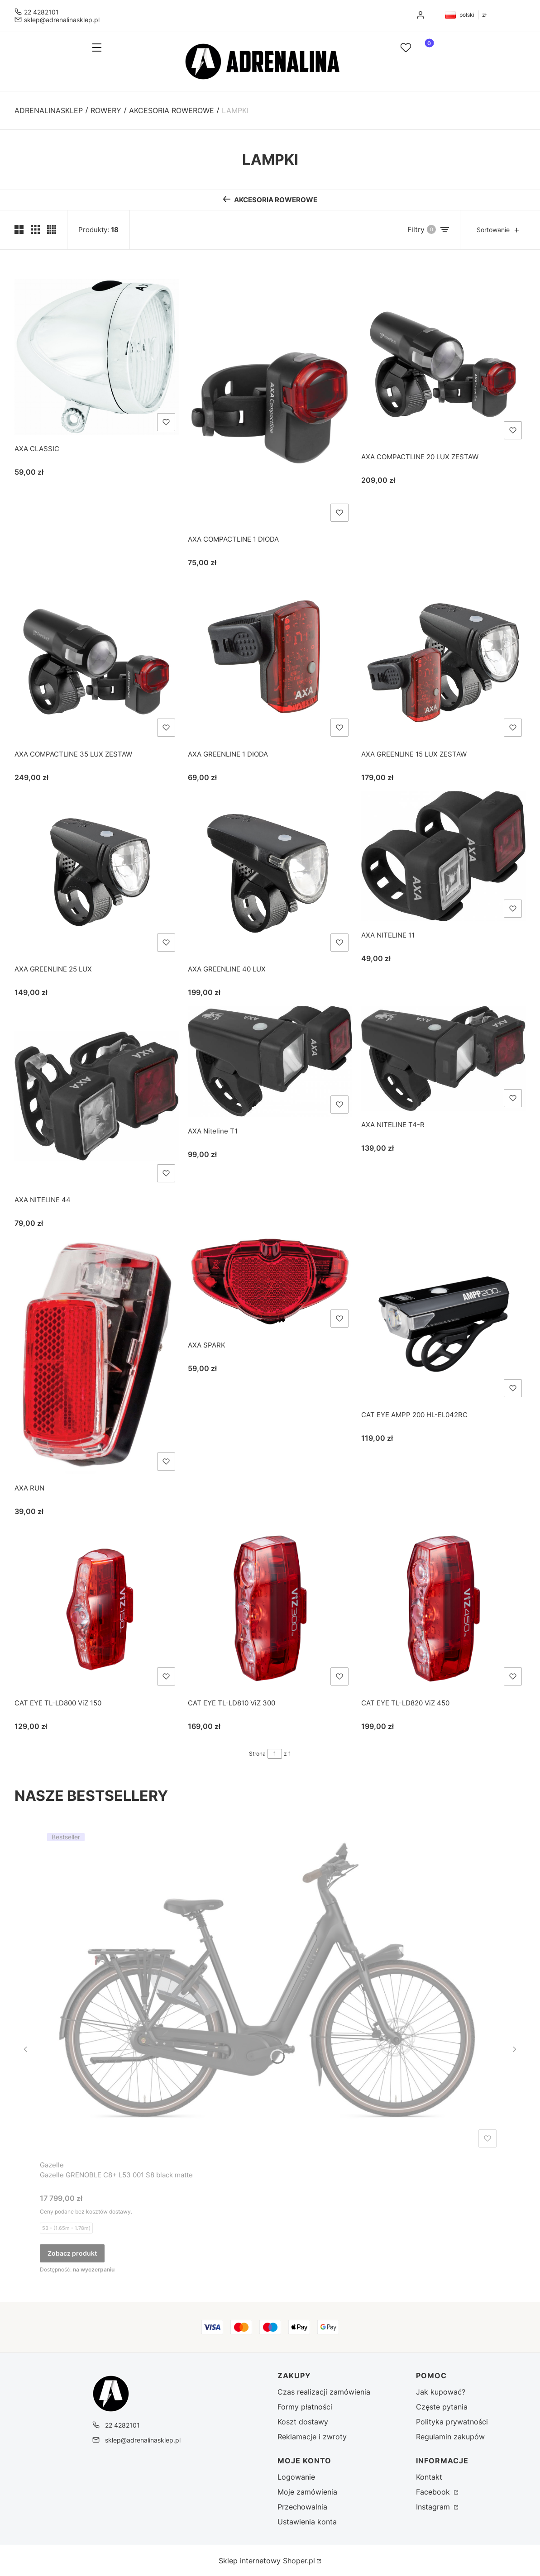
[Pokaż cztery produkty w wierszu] (51, 229)
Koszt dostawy (302, 2421)
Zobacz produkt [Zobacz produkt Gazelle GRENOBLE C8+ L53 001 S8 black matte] (72, 2253)
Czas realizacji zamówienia (323, 2391)
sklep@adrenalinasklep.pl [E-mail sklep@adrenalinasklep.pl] (62, 20)
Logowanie (296, 2476)
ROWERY (106, 110)
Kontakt (429, 2476)
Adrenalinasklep (48, 110)
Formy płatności (304, 2406)
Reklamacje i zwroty (312, 2436)
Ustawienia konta (307, 2521)
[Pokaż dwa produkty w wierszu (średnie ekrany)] (19, 229)
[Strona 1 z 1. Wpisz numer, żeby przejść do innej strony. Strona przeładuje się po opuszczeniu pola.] (275, 1754)
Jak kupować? (440, 2391)
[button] (108, 48)
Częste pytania (442, 2406)
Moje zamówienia (307, 2491)
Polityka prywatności (452, 2421)
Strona (257, 1753)
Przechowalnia (302, 2506)
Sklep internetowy (267, 2560)
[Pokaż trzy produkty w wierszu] (35, 229)
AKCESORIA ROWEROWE (171, 110)
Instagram (434, 2506)
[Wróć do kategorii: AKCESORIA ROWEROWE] (270, 200)
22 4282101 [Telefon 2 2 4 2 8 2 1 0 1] (41, 12)
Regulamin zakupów (450, 2436)
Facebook (434, 2491)
